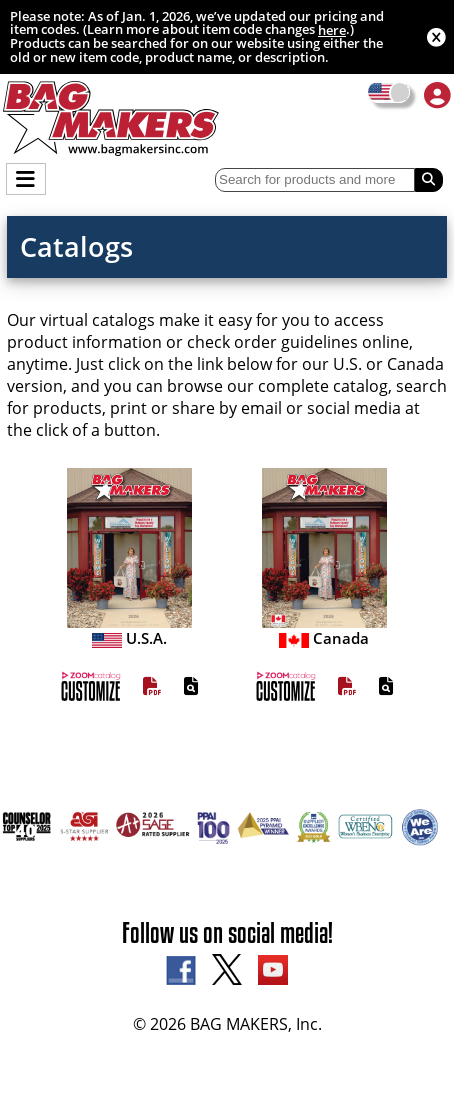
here (332, 30)
